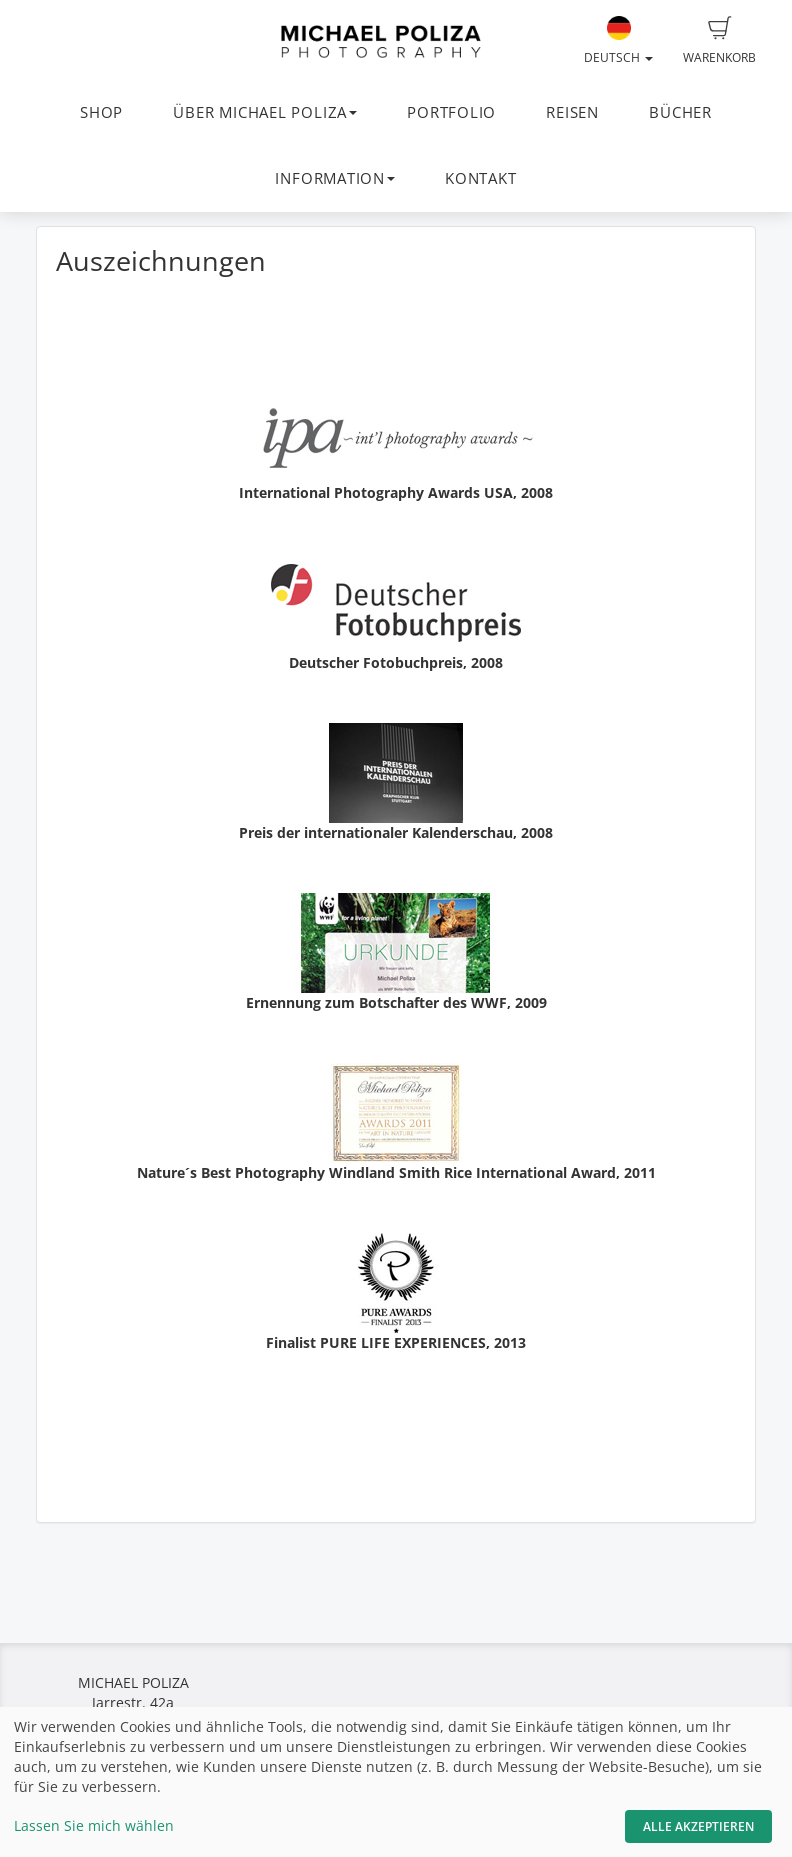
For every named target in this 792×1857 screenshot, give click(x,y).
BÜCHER (680, 112)
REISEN (572, 112)
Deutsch (618, 41)
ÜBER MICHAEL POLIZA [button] (265, 112)
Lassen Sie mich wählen (94, 1825)
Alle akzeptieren (698, 1826)
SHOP (101, 112)
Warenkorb (719, 41)
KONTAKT (480, 178)
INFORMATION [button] (334, 178)
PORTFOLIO (451, 112)
